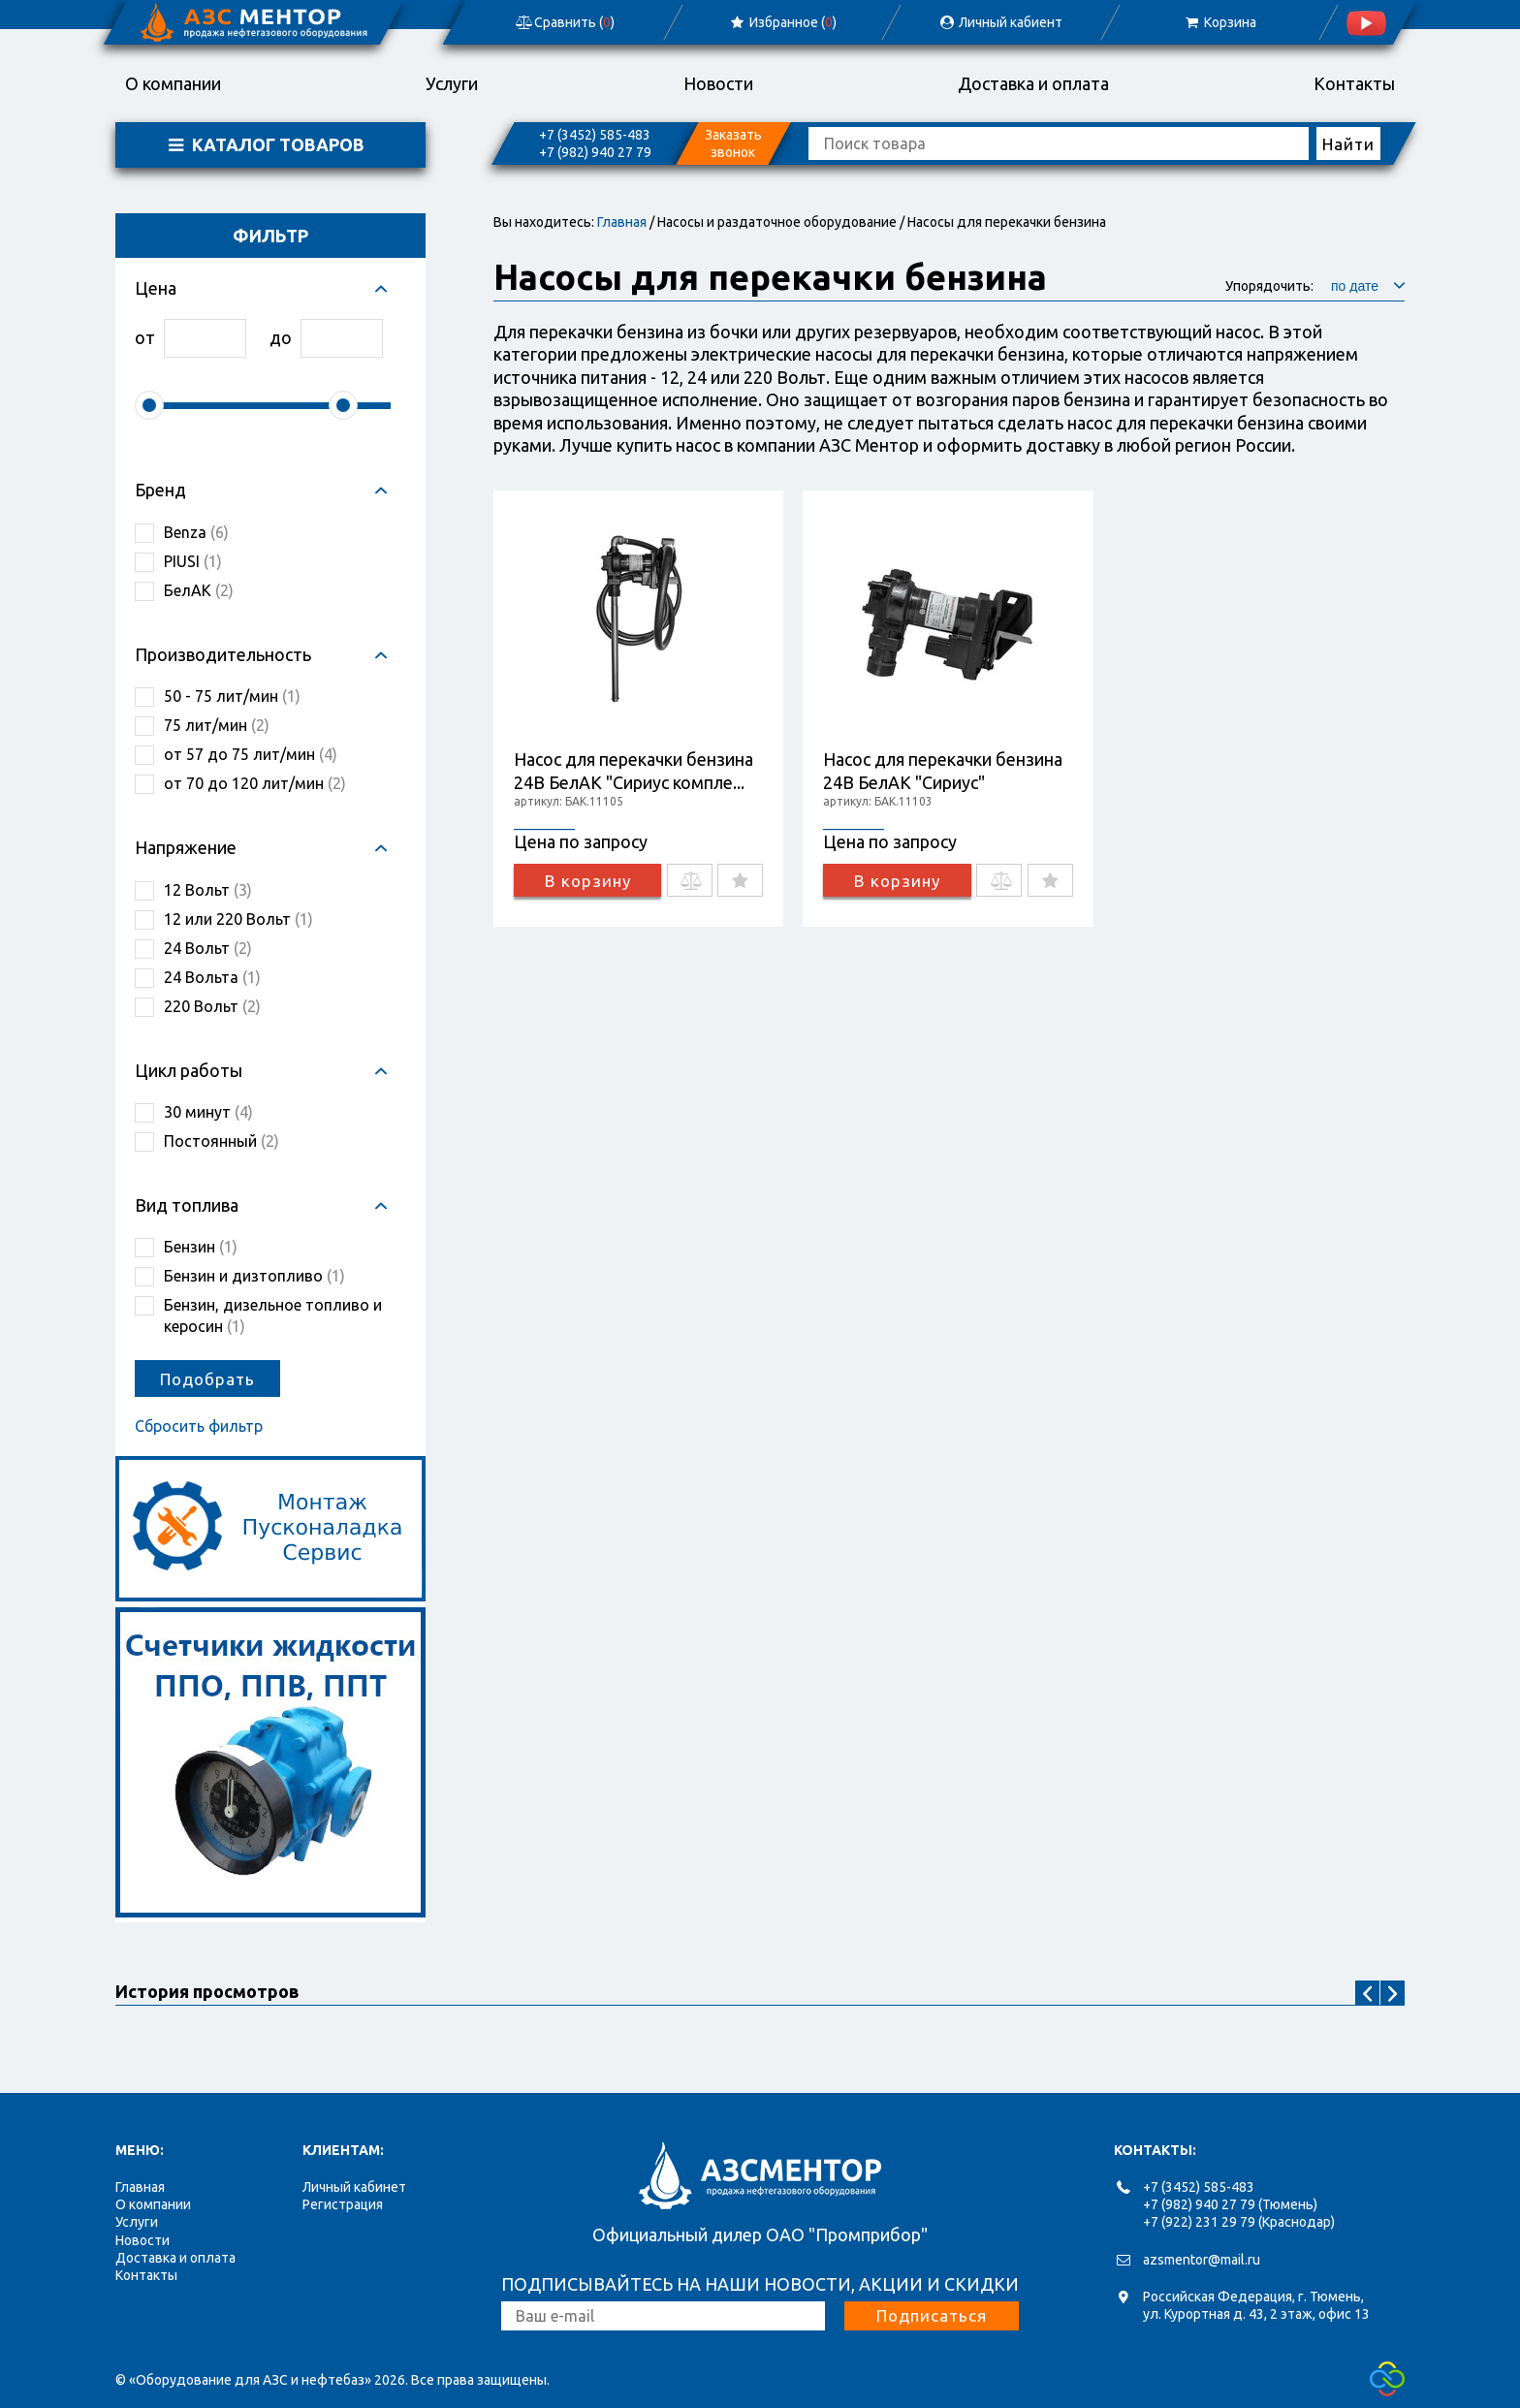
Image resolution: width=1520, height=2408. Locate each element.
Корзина (1219, 22)
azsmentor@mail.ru (1201, 2259)
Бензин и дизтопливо (254, 1275)
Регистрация (342, 2204)
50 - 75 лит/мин (232, 696)
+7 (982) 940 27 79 (595, 152)
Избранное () (783, 22)
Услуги (452, 83)
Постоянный (221, 1141)
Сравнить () (564, 22)
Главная (622, 222)
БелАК (199, 590)
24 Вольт (208, 948)
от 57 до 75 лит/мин (250, 754)
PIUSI (193, 561)
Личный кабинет (354, 2187)
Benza (196, 532)
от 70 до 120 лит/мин (255, 783)
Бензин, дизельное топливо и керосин (273, 1315)
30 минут (208, 1112)
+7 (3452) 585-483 (594, 135)
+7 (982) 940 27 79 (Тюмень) (1230, 2204)
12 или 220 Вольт (238, 919)
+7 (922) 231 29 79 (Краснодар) (1239, 2222)
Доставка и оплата (1033, 83)
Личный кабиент (1000, 22)
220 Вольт (212, 1006)
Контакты (1354, 83)
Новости (718, 83)
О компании (173, 83)
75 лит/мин (216, 725)
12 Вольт (208, 890)
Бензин (201, 1246)
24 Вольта (212, 977)
